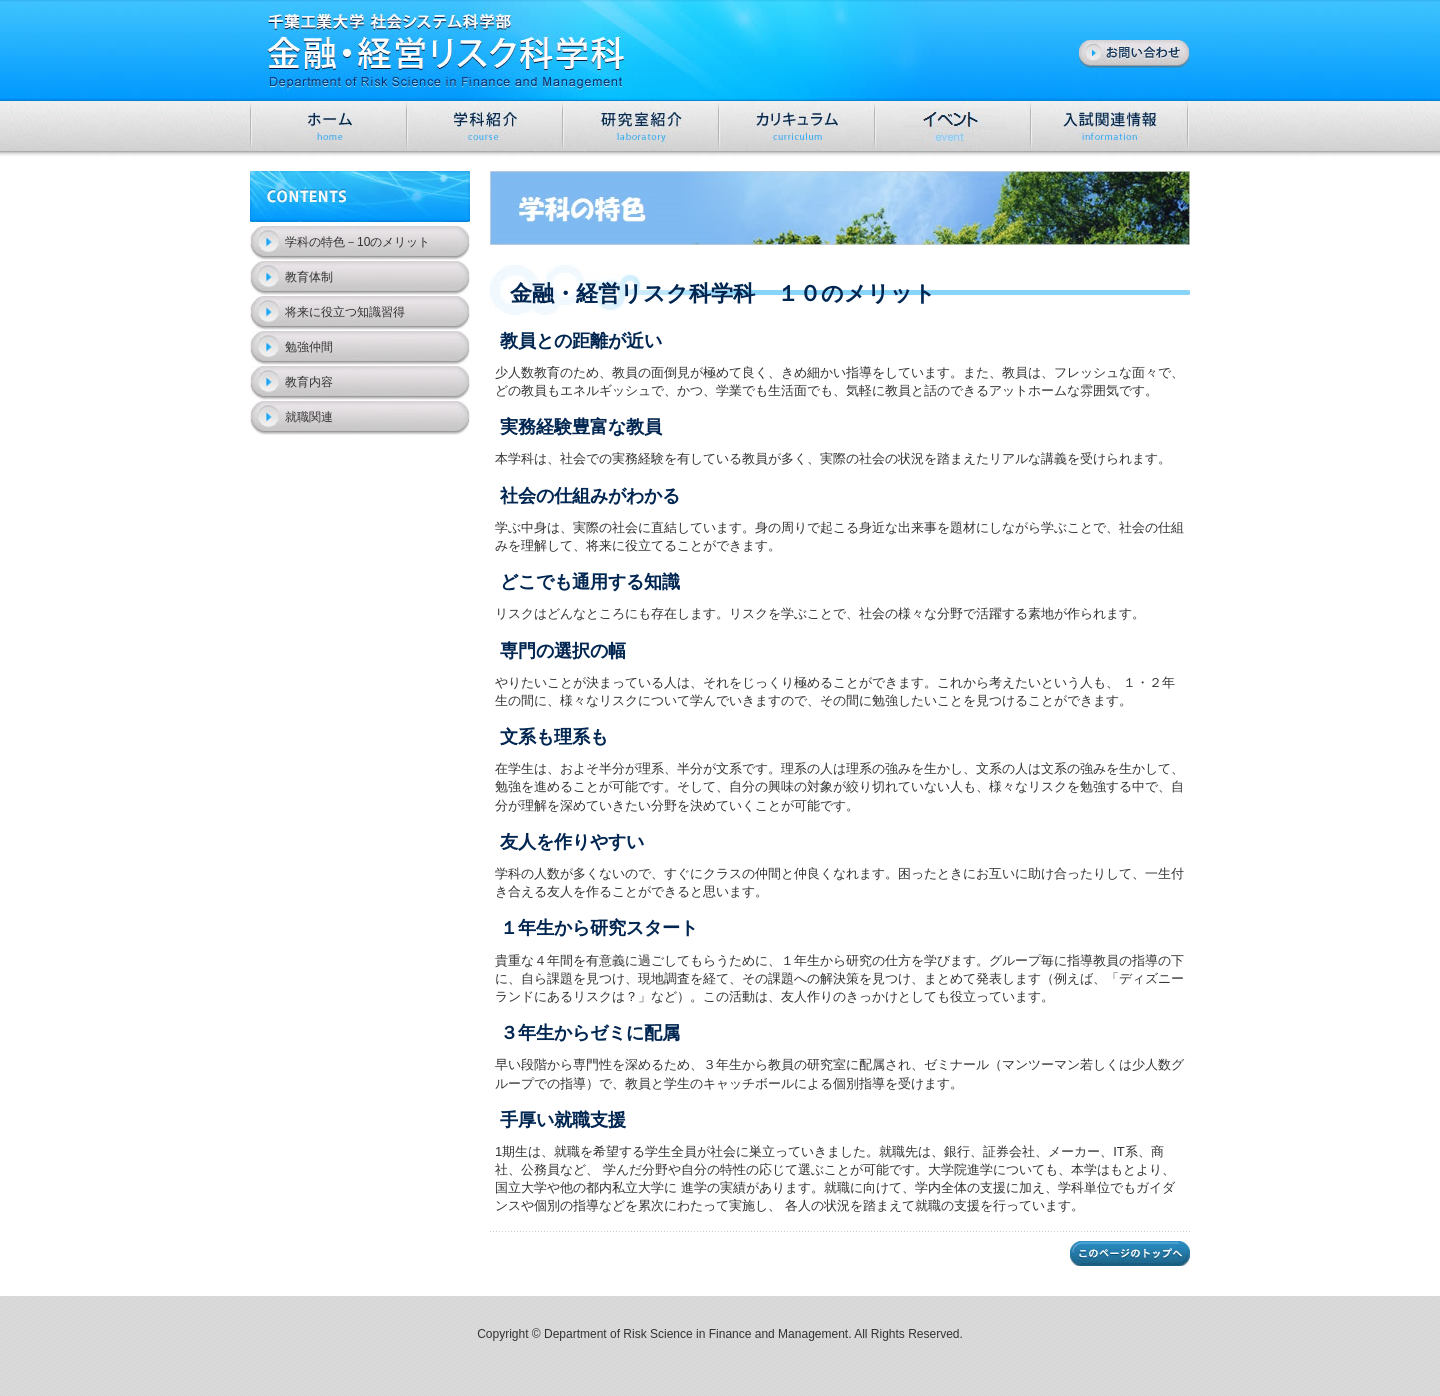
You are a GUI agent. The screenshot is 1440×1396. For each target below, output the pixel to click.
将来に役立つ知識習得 (345, 312)
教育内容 (309, 382)
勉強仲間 (309, 347)
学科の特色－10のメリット (357, 242)
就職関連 (309, 417)
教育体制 (309, 277)
